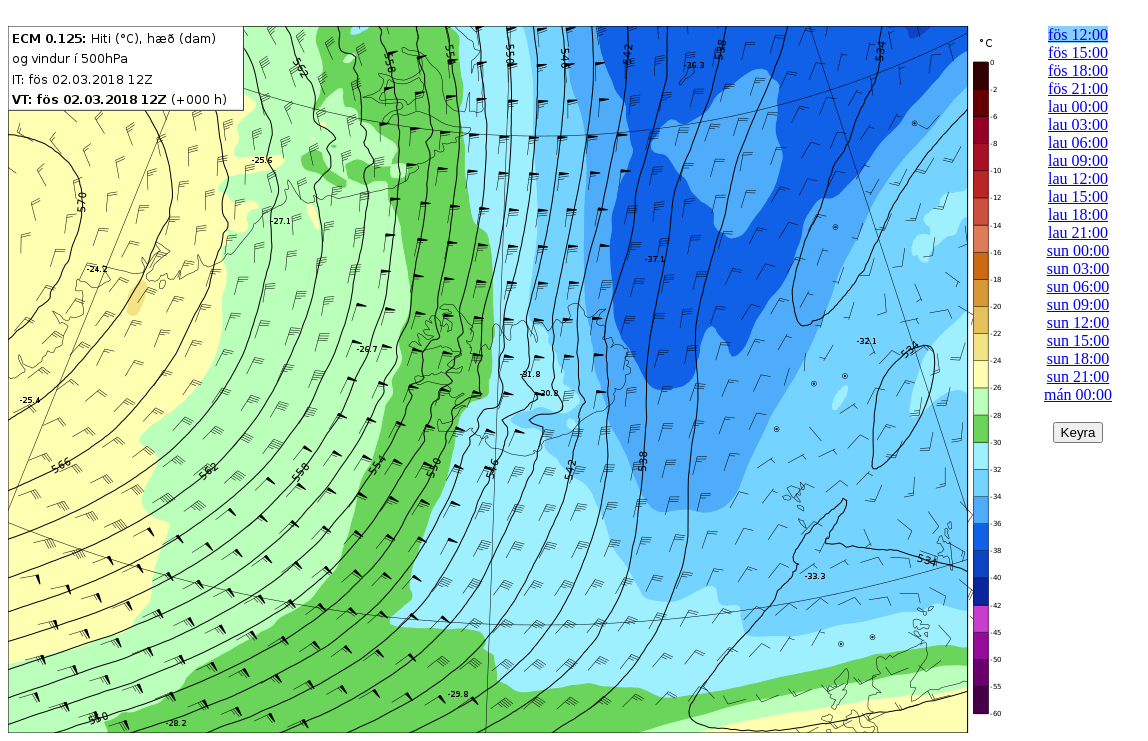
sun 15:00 (1078, 340)
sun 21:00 (1078, 376)
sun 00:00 (1078, 250)
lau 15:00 (1078, 196)
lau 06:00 (1078, 142)
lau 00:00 (1078, 106)
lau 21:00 (1078, 232)
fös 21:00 (1078, 88)
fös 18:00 (1078, 70)
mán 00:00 (1078, 394)
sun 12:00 (1078, 322)
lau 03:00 (1078, 124)
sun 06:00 (1078, 286)
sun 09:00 (1078, 304)
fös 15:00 (1078, 52)
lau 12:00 (1078, 178)
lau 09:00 (1078, 160)
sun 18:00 (1078, 358)
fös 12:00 (1078, 34)
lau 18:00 (1078, 214)
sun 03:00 (1078, 268)
